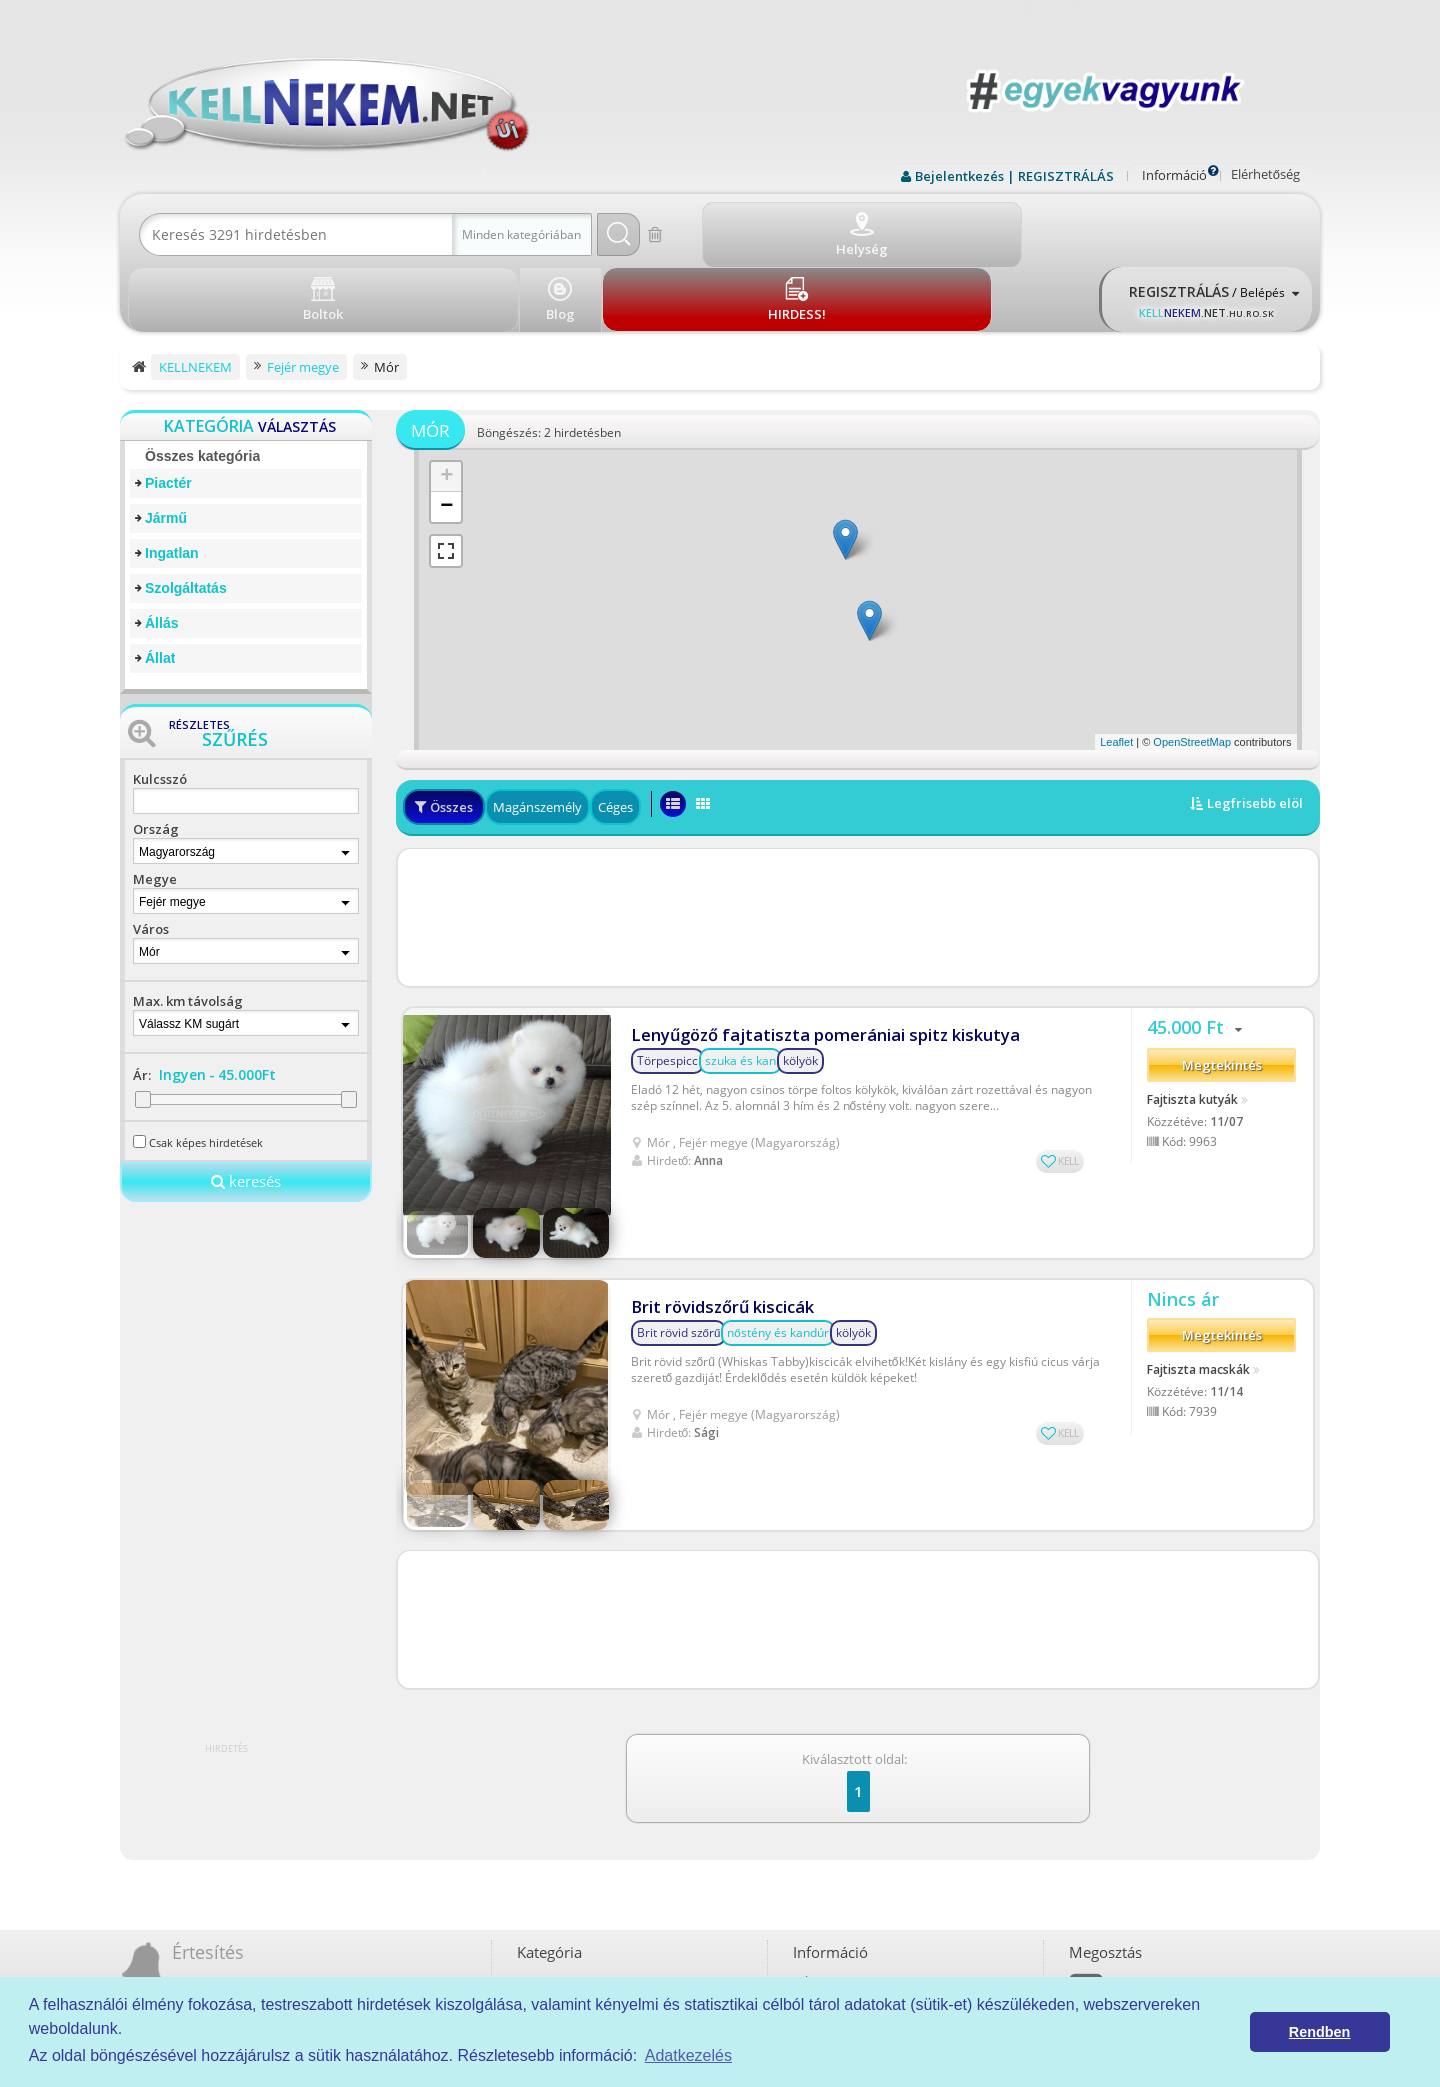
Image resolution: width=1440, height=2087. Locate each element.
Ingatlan (172, 480)
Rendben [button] (1320, 2032)
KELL (1068, 1076)
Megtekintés (1222, 988)
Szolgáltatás (186, 515)
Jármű (166, 445)
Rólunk (820, 1851)
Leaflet (1116, 669)
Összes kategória (202, 383)
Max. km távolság (188, 928)
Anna (708, 1074)
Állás (161, 550)
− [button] (446, 434)
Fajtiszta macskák (1198, 1221)
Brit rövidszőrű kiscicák (716, 1151)
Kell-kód (824, 1897)
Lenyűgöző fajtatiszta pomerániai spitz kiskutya (806, 949)
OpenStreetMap (1192, 669)
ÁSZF (816, 1805)
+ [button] (446, 404)
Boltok (819, 1920)
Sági (706, 1276)
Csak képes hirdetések (206, 1069)
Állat (160, 585)
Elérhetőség (1265, 174)
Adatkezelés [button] (688, 2055)
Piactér (168, 410)
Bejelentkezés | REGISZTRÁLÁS (1014, 176)
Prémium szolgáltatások (869, 1874)
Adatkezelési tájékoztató (870, 1828)
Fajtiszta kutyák (1192, 1021)
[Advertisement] (858, 844)
